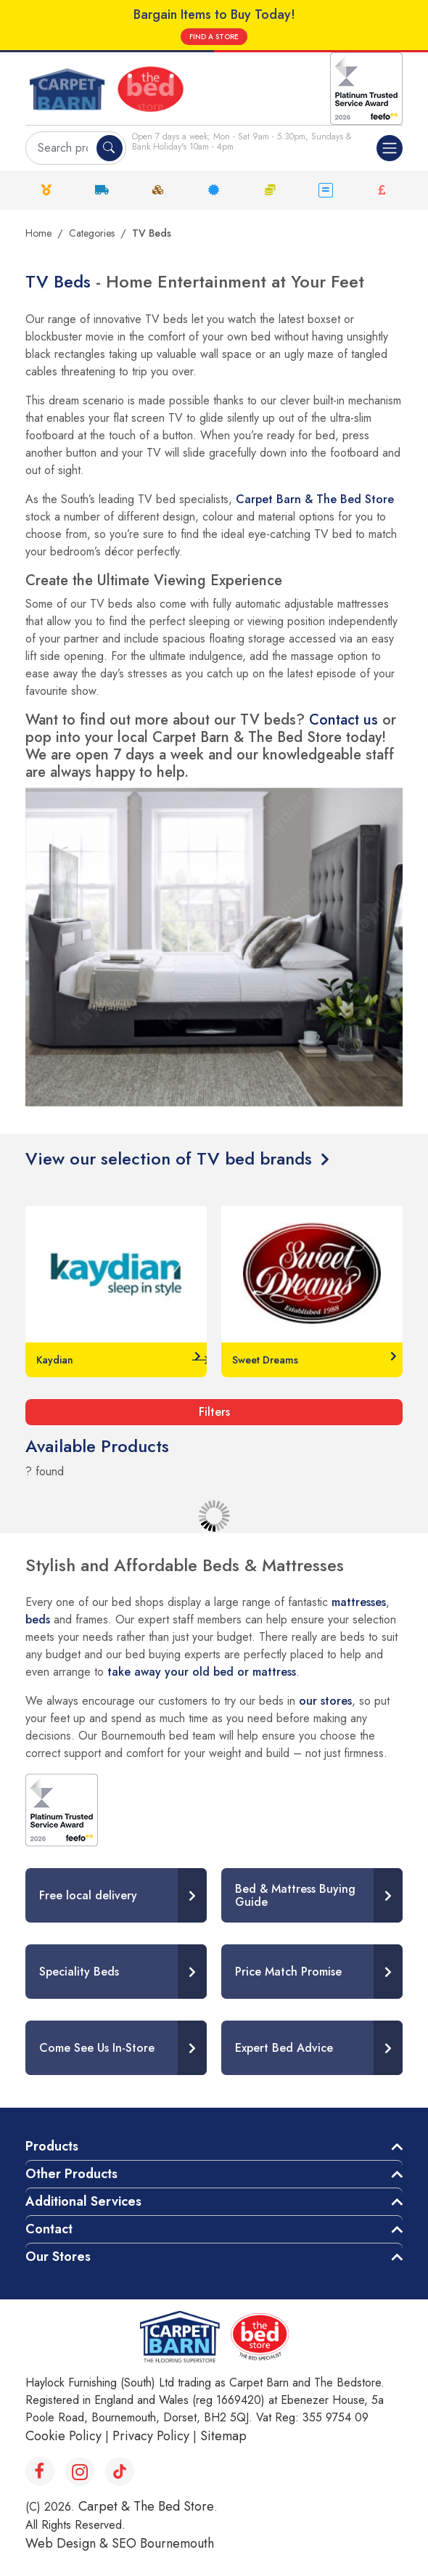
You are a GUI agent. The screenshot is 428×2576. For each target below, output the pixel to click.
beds (37, 1619)
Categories (92, 233)
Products (51, 2146)
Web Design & (68, 2543)
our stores (325, 1700)
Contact (49, 2229)
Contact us (343, 719)
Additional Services (83, 2201)
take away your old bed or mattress (201, 1671)
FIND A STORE (214, 36)
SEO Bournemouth (163, 2543)
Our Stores (58, 2256)
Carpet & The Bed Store (146, 2506)
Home (38, 233)
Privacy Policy (150, 2435)
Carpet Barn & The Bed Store (315, 499)
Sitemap (223, 2435)
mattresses (359, 1602)
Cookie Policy (63, 2435)
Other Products (71, 2173)
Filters (214, 1411)
